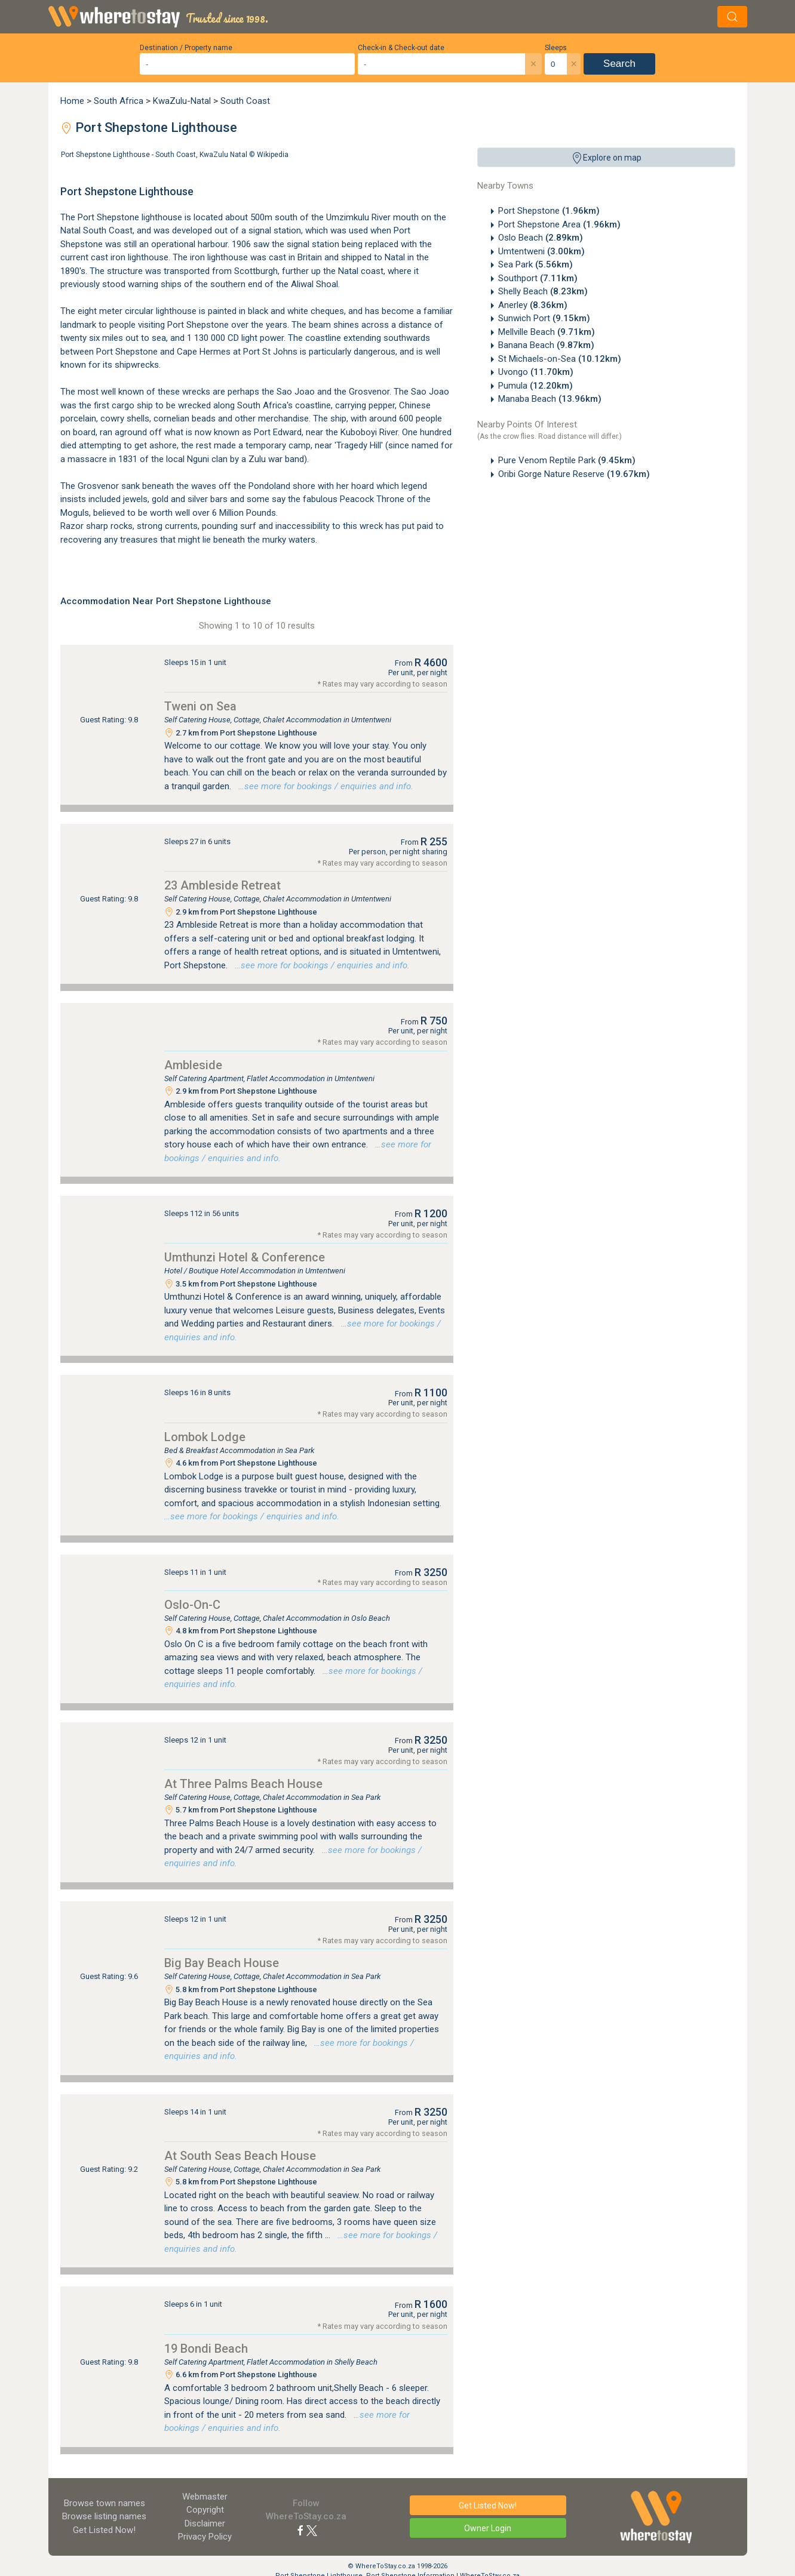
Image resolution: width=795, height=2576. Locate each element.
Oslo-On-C (192, 1605)
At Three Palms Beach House (243, 1784)
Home (72, 101)
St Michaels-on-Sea (559, 358)
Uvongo (535, 372)
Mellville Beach (546, 332)
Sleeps (556, 48)
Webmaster (205, 2496)
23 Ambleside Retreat (222, 885)
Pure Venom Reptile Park (567, 460)
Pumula (535, 385)
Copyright (205, 2509)
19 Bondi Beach (206, 2348)
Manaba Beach (549, 398)
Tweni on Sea (200, 706)
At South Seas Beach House (240, 2156)
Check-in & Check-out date (401, 48)
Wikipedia (272, 154)
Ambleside (193, 1065)
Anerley (532, 305)
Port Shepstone (549, 210)
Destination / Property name (186, 48)
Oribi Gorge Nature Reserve (574, 474)
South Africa (118, 101)
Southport (538, 278)
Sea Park (535, 264)
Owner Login (487, 2528)
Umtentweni (541, 251)
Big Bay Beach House (221, 1963)
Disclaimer (205, 2523)
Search (619, 63)
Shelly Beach (543, 291)
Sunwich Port (544, 318)
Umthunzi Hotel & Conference (244, 1257)
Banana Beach (546, 345)
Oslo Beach (540, 237)
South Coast (245, 101)
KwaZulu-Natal (182, 101)
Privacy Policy (205, 2536)
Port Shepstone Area (559, 224)
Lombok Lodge (204, 1437)
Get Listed (104, 2530)
